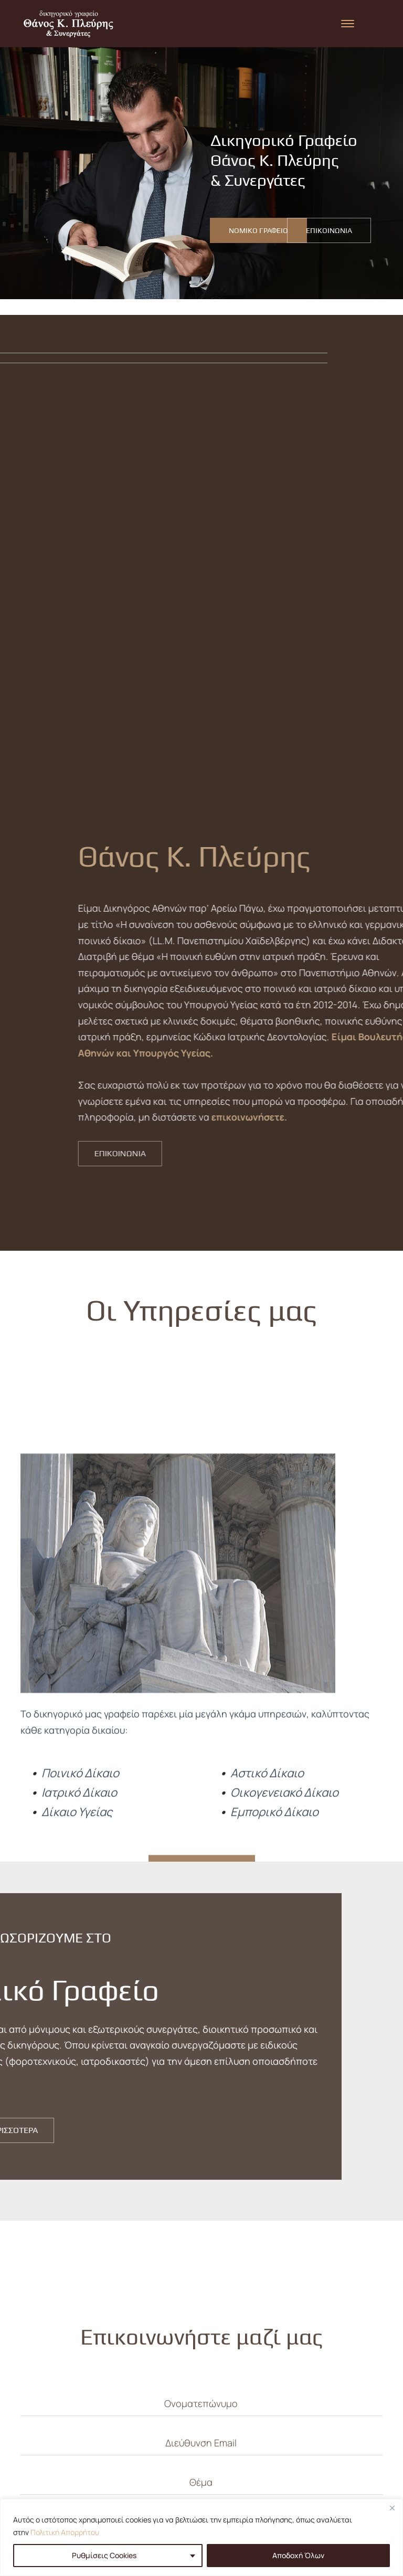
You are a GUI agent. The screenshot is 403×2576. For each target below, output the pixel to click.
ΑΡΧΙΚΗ (158, 2454)
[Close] (392, 2507)
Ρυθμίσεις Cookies (104, 2555)
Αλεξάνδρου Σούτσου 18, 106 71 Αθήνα (307, 2466)
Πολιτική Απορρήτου (64, 2532)
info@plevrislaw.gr (307, 2494)
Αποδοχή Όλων (298, 2555)
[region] (201, 2537)
